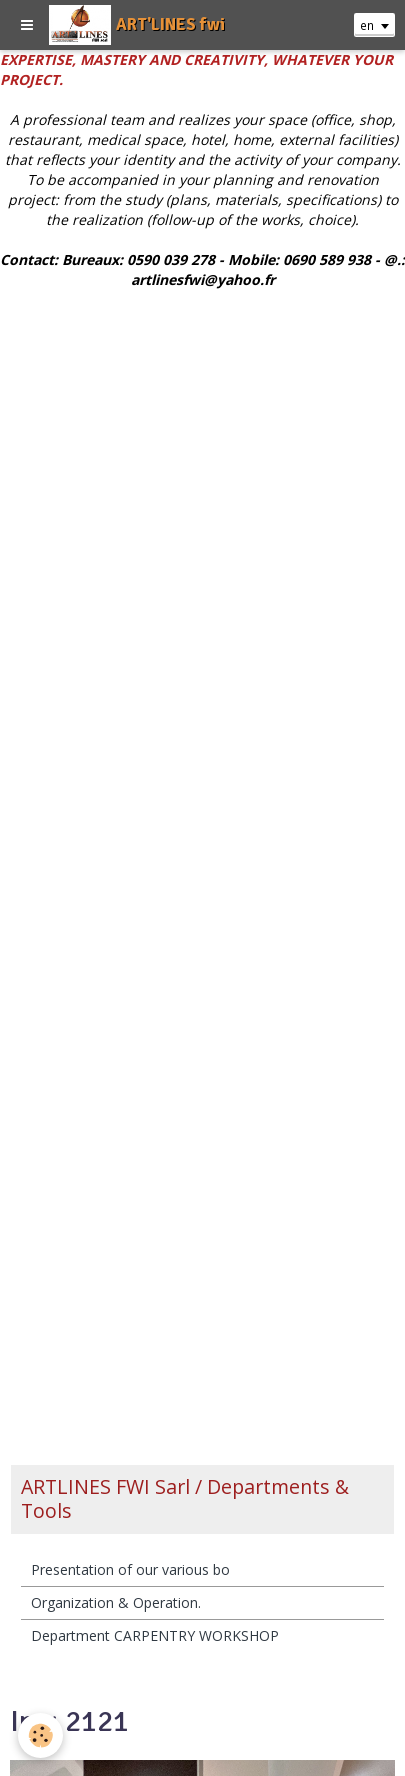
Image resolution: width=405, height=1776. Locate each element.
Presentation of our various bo (130, 1569)
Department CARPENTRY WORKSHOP (155, 1635)
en (367, 25)
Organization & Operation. (116, 1602)
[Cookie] (40, 1735)
